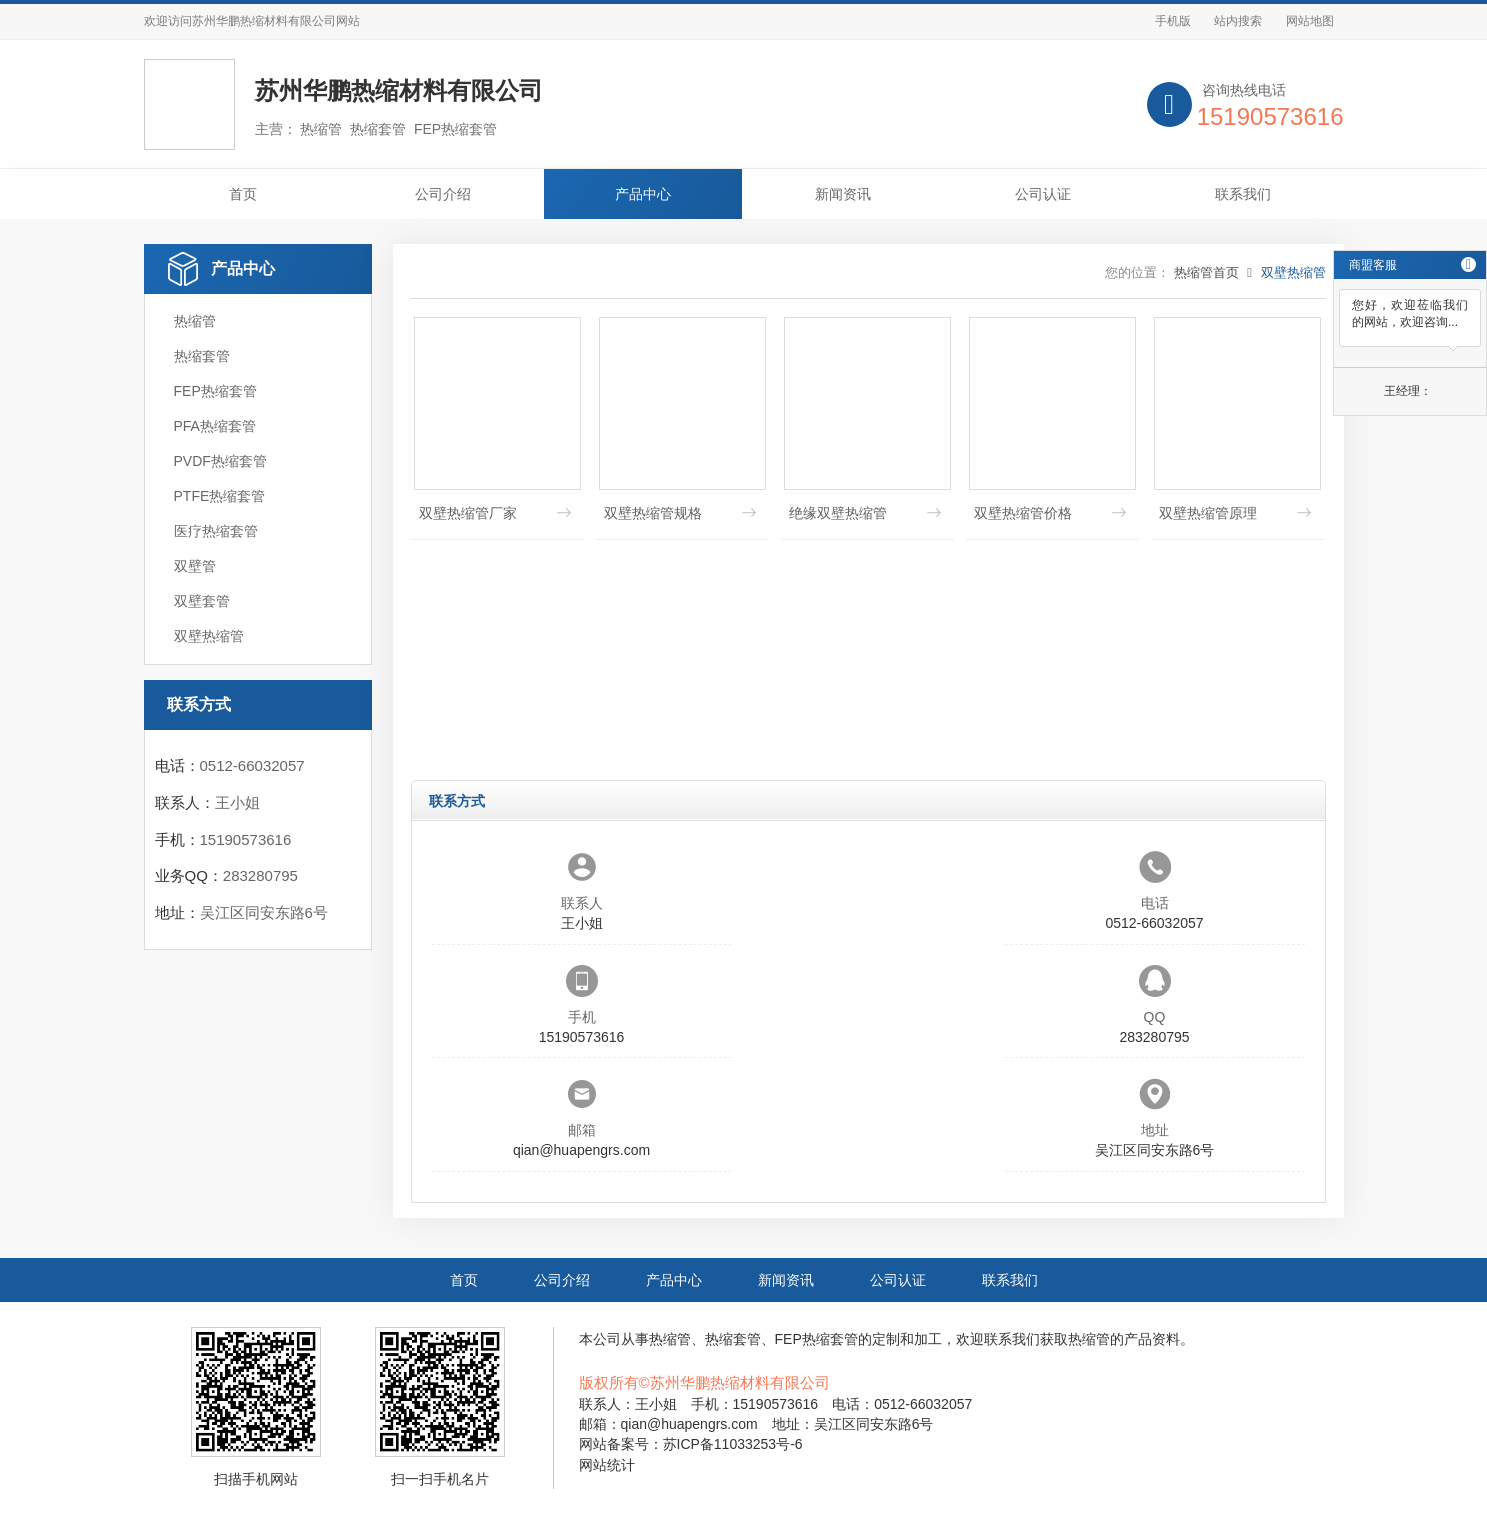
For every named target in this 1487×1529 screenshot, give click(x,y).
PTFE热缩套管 (220, 496)
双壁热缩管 (209, 636)
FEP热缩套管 (215, 391)
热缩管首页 (1206, 272)
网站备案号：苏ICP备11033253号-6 (691, 1444)
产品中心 (643, 194)
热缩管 (195, 321)
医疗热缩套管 (216, 531)
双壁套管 (202, 601)
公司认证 (1043, 194)
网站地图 (1310, 21)
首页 (243, 194)
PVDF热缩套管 (220, 461)
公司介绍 (443, 194)
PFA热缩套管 (215, 426)
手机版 (1173, 21)
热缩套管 (202, 356)
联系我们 (1243, 194)
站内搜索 (1238, 21)
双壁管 (195, 566)
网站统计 (607, 1465)
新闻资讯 (843, 194)
